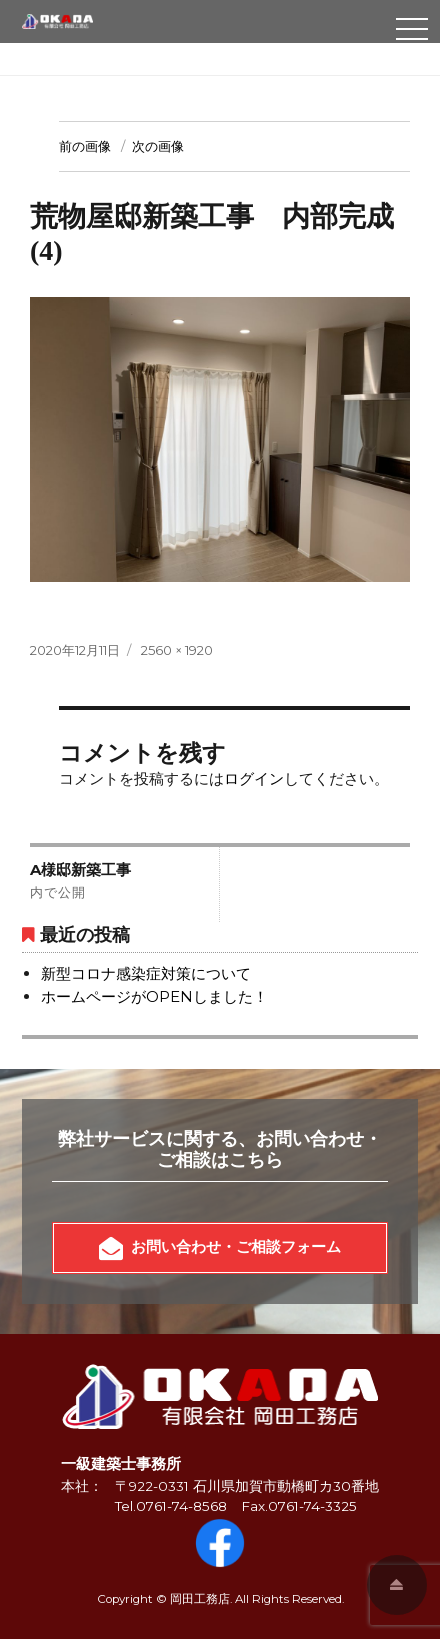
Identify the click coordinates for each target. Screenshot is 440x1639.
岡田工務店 (200, 1599)
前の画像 (85, 146)
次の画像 (158, 146)
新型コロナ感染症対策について (146, 973)
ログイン (254, 778)
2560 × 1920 (177, 650)
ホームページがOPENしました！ (154, 996)
